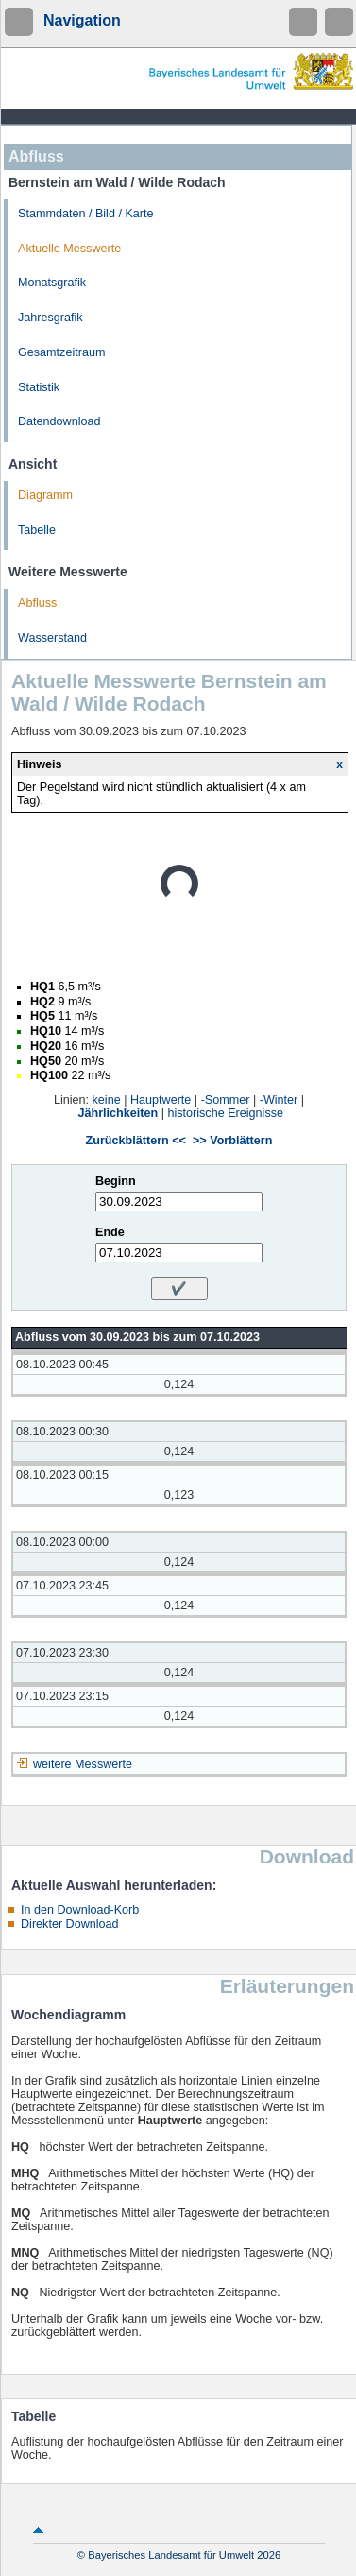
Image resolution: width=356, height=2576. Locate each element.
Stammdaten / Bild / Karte (86, 213)
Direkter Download (70, 1924)
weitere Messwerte (82, 1764)
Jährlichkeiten (118, 1113)
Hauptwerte (160, 1100)
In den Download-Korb (80, 1909)
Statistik (38, 387)
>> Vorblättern (232, 1140)
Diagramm (45, 495)
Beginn (115, 1181)
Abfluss (37, 603)
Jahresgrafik (50, 317)
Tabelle (37, 530)
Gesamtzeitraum (61, 352)
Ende (110, 1232)
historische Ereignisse (225, 1113)
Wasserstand (52, 637)
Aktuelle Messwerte (69, 248)
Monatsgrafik (52, 282)
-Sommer (225, 1100)
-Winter (279, 1100)
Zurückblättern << (136, 1140)
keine (107, 1100)
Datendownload (59, 421)
